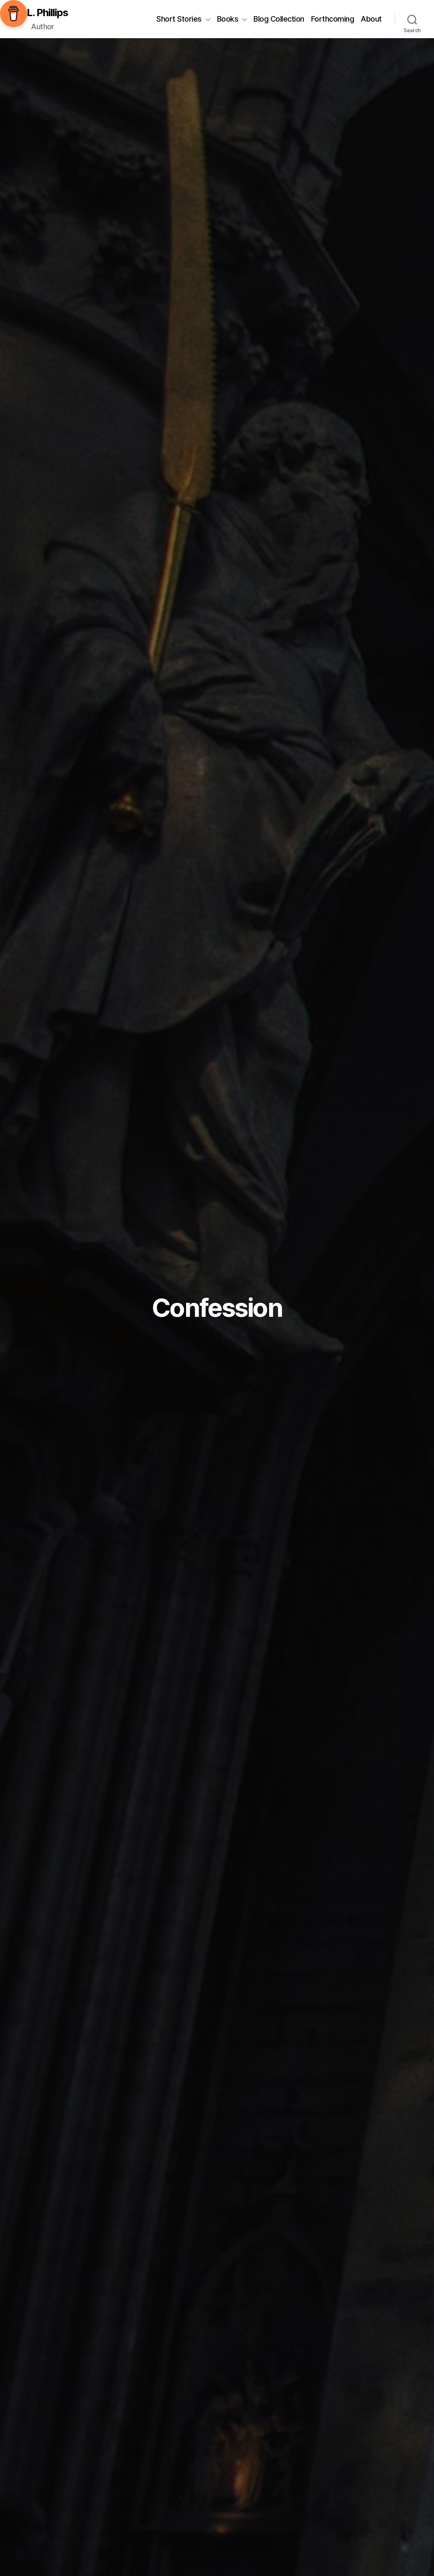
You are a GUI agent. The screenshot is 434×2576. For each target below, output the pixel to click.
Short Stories (179, 18)
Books (228, 18)
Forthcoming (332, 18)
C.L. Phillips (42, 13)
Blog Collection (278, 18)
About (371, 18)
